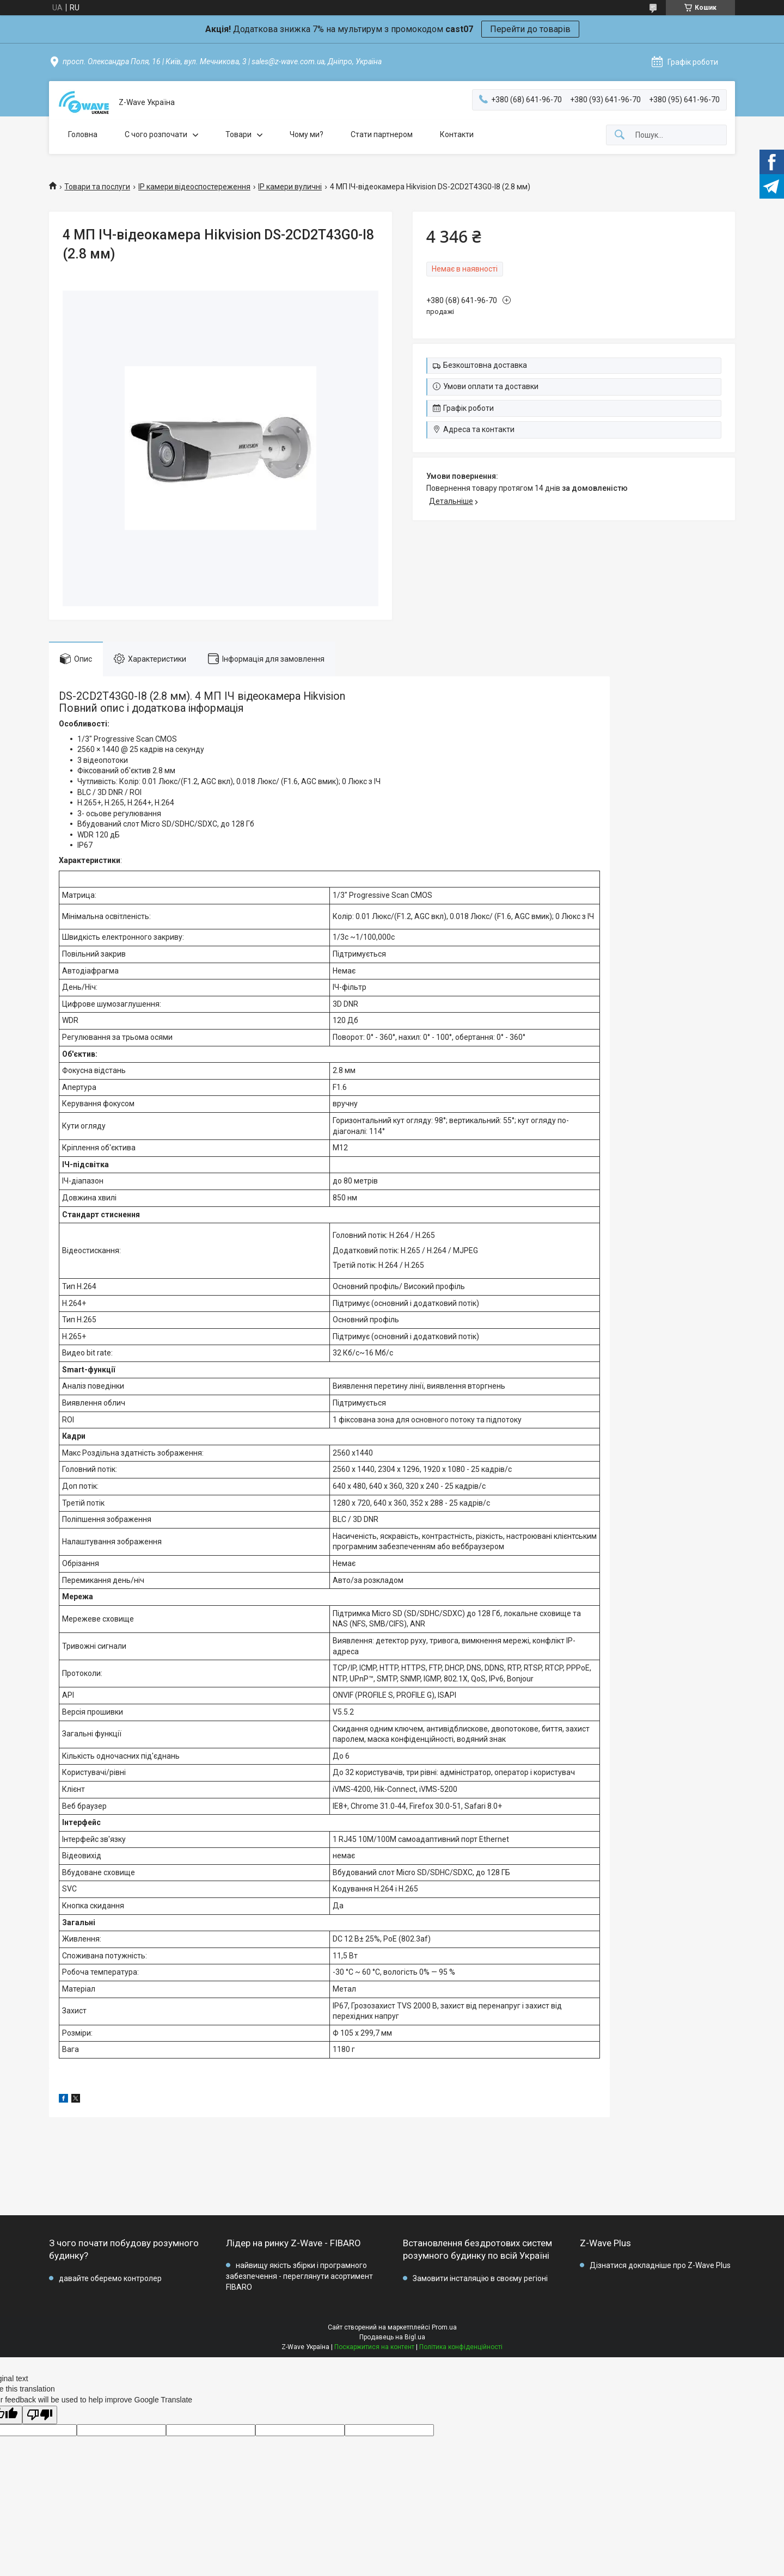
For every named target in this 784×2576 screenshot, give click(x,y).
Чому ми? (306, 134)
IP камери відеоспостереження (194, 186)
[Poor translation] (39, 2415)
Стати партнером (382, 134)
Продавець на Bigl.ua (392, 2337)
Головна (82, 134)
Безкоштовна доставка (485, 365)
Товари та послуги (97, 186)
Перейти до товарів (530, 29)
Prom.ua (444, 2327)
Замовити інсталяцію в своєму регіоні (480, 2278)
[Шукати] (619, 135)
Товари (238, 134)
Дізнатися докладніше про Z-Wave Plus (660, 2265)
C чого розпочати (156, 134)
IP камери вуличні (290, 186)
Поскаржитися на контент (374, 2347)
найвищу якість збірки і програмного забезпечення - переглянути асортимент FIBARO (299, 2276)
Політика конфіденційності (461, 2347)
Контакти (457, 134)
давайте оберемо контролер (110, 2278)
